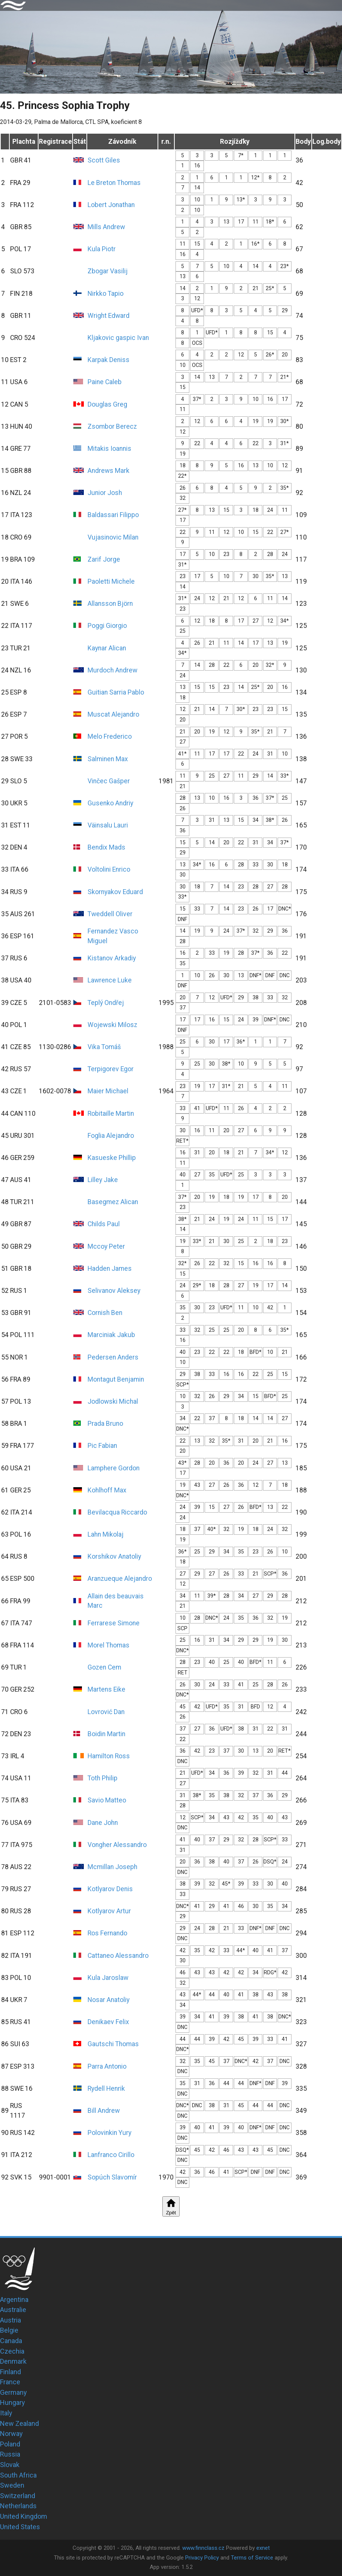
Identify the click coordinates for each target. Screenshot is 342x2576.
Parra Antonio (107, 2066)
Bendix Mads (106, 847)
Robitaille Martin (111, 1113)
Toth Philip (102, 1778)
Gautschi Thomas (113, 2044)
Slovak (9, 2465)
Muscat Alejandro (113, 714)
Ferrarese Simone (114, 1623)
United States (20, 2527)
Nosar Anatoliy (108, 2000)
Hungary (12, 2402)
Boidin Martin (106, 1734)
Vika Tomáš (104, 1047)
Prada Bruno (105, 1423)
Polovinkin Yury (109, 2132)
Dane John (103, 1822)
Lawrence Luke (110, 980)
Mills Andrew (106, 227)
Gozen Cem (104, 1667)
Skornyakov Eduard (115, 892)
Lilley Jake (103, 1180)
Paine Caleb (105, 382)
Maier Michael (108, 1091)
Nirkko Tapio (105, 293)
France (10, 2382)
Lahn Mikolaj (105, 1534)
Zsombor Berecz (112, 426)
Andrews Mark (108, 470)
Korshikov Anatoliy (114, 1556)
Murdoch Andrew (112, 670)
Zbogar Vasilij (108, 271)
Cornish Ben (105, 1312)
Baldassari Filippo (113, 515)
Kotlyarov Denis (110, 1889)
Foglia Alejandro (111, 1135)
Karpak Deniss (108, 360)
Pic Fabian (102, 1445)
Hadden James (110, 1268)
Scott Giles (104, 160)
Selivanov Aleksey (114, 1290)
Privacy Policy (202, 2557)
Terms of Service (252, 2557)
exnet (263, 2548)
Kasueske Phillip (112, 1157)
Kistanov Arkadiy (112, 958)
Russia (10, 2454)
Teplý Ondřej (106, 1002)
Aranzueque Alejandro (120, 1578)
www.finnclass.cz (203, 2548)
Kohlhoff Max (107, 1490)
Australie (13, 2310)
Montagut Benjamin (116, 1379)
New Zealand (19, 2423)
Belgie (9, 2330)
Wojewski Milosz (112, 1025)
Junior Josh (105, 492)
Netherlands (18, 2506)
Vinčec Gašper (109, 781)
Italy (6, 2413)
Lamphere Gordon (114, 1468)
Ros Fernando (107, 1933)
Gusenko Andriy (110, 803)
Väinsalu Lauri (108, 825)
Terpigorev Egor (111, 1069)
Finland (10, 2372)
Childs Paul (104, 1224)
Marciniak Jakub (111, 1335)
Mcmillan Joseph (112, 1867)
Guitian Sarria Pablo (116, 692)
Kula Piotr (102, 249)
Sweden (12, 2485)
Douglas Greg (107, 404)
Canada (11, 2341)
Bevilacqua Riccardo (117, 1512)
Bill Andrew (104, 2110)
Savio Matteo (107, 1800)
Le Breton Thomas (114, 182)
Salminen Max (108, 759)
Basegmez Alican (113, 1202)
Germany (13, 2392)
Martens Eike (106, 1689)
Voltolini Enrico (109, 869)
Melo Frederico (110, 736)
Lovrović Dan (106, 1712)
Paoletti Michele (111, 581)
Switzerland (17, 2496)
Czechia (12, 2351)
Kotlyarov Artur (109, 1911)
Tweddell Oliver (110, 914)
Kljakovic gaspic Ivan (118, 337)
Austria (10, 2320)
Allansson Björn (110, 603)
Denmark (13, 2361)
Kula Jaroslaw (108, 1977)
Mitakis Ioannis (109, 448)
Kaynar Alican (107, 648)
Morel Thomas (108, 1645)
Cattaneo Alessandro (118, 1955)
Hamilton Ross (109, 1756)
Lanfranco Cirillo (111, 2155)
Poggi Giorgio (107, 625)
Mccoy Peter (106, 1246)
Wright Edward (108, 315)
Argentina (14, 2299)
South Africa (18, 2475)
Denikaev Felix (108, 2022)
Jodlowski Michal (113, 1401)
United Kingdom (23, 2516)
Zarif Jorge (104, 559)
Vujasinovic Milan (113, 537)
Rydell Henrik (106, 2088)
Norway (11, 2433)
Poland (10, 2444)
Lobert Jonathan (111, 205)
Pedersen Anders (113, 1357)
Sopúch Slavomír (112, 2177)
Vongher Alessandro (117, 1845)
